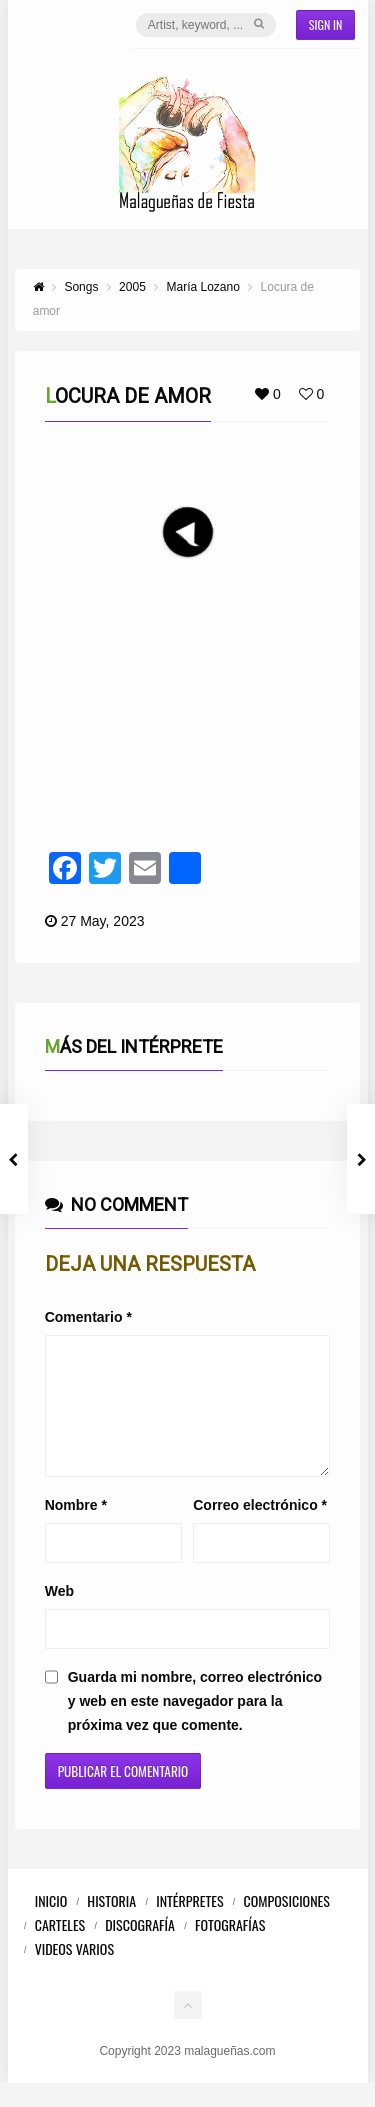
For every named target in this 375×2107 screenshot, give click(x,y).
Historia (111, 1924)
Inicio (51, 1924)
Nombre (76, 1529)
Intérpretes (189, 1924)
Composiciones (287, 1924)
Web (59, 1615)
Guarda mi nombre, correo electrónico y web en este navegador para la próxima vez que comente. (195, 1725)
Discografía (140, 1948)
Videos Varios (74, 1972)
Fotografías (230, 1948)
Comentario (88, 1317)
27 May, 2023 (103, 921)
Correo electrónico (260, 1529)
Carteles (60, 1948)
